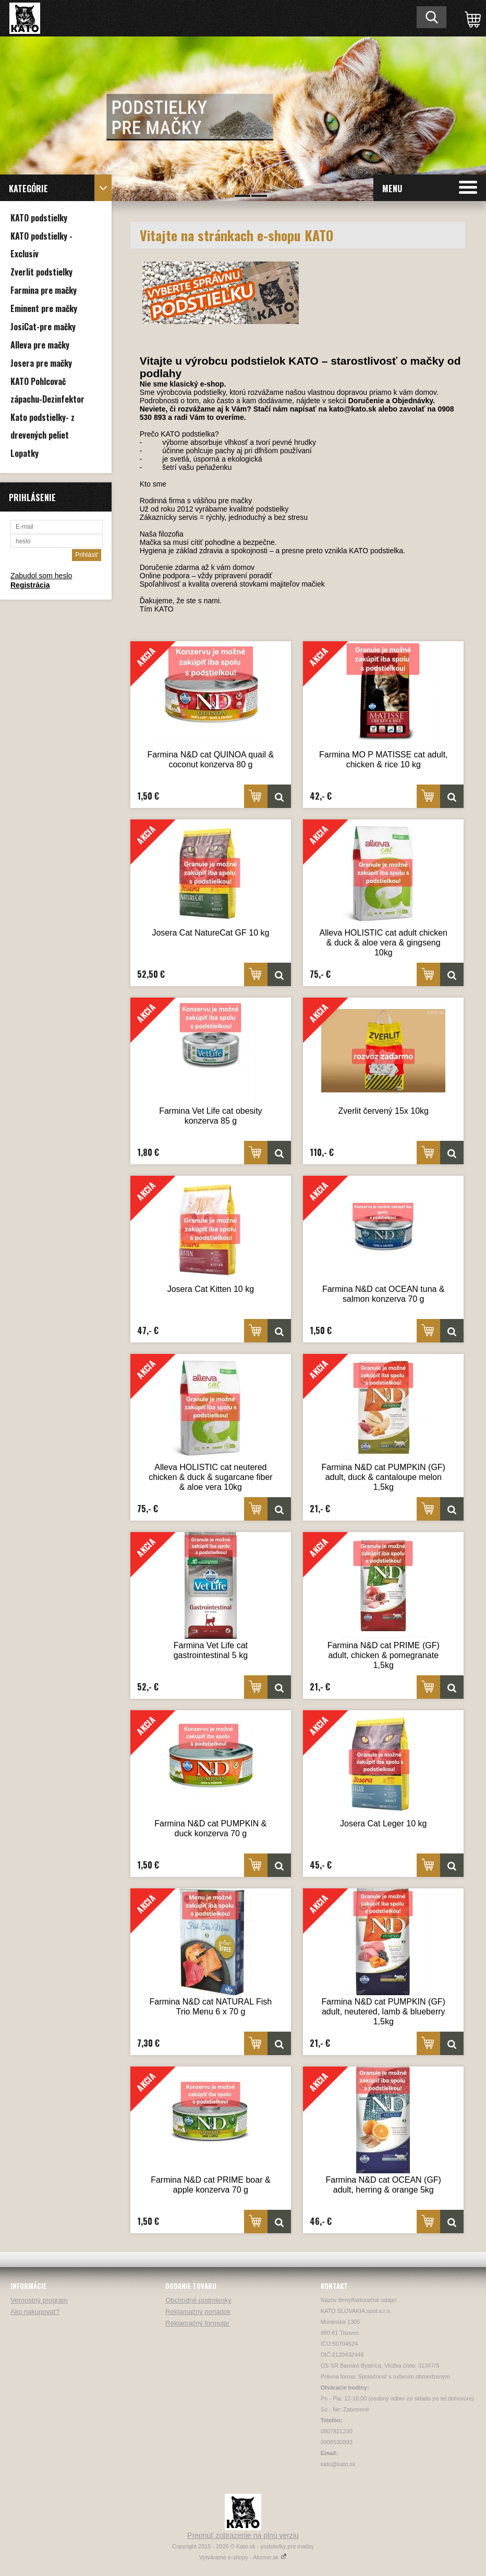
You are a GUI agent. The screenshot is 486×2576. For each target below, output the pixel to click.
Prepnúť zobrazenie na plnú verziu (243, 2535)
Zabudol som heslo (41, 575)
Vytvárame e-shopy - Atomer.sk (243, 2557)
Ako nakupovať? (35, 2312)
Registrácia (30, 585)
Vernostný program (39, 2300)
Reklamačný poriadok (197, 2312)
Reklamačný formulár (197, 2323)
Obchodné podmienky (198, 2300)
